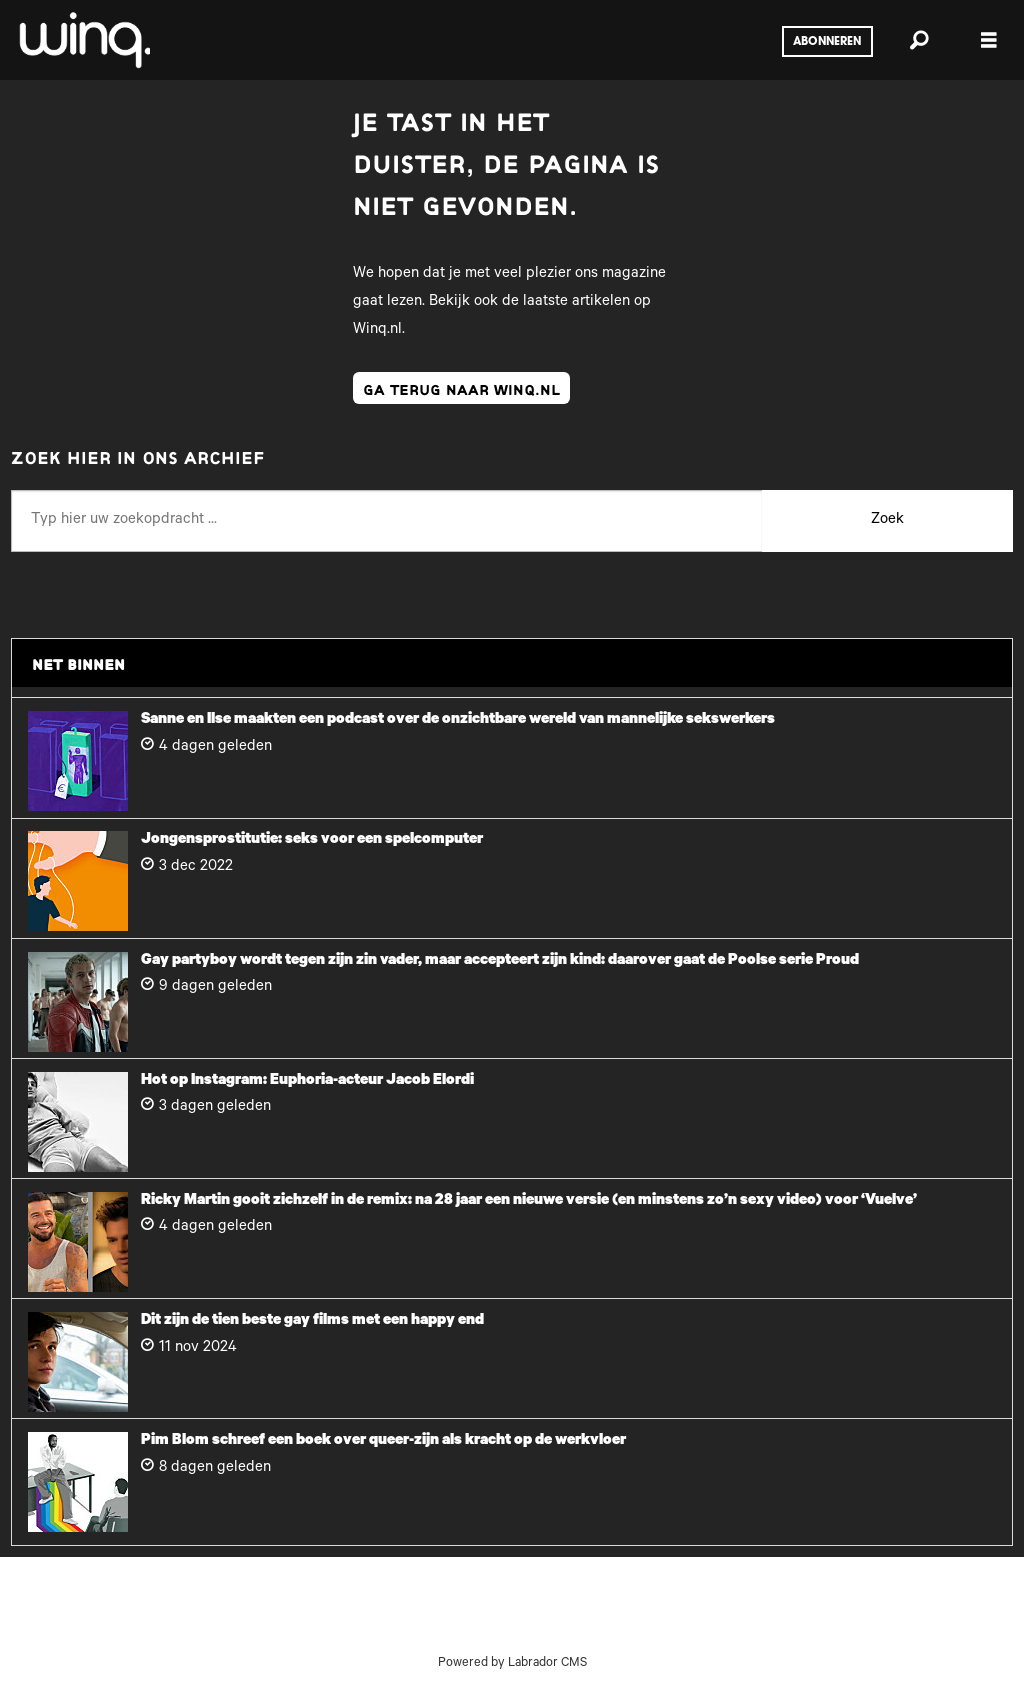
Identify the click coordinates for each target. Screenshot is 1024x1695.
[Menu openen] (989, 40)
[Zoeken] (919, 40)
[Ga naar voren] (83, 40)
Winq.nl (377, 330)
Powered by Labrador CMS (512, 1664)
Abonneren (827, 42)
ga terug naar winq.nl (461, 388)
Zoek (887, 520)
